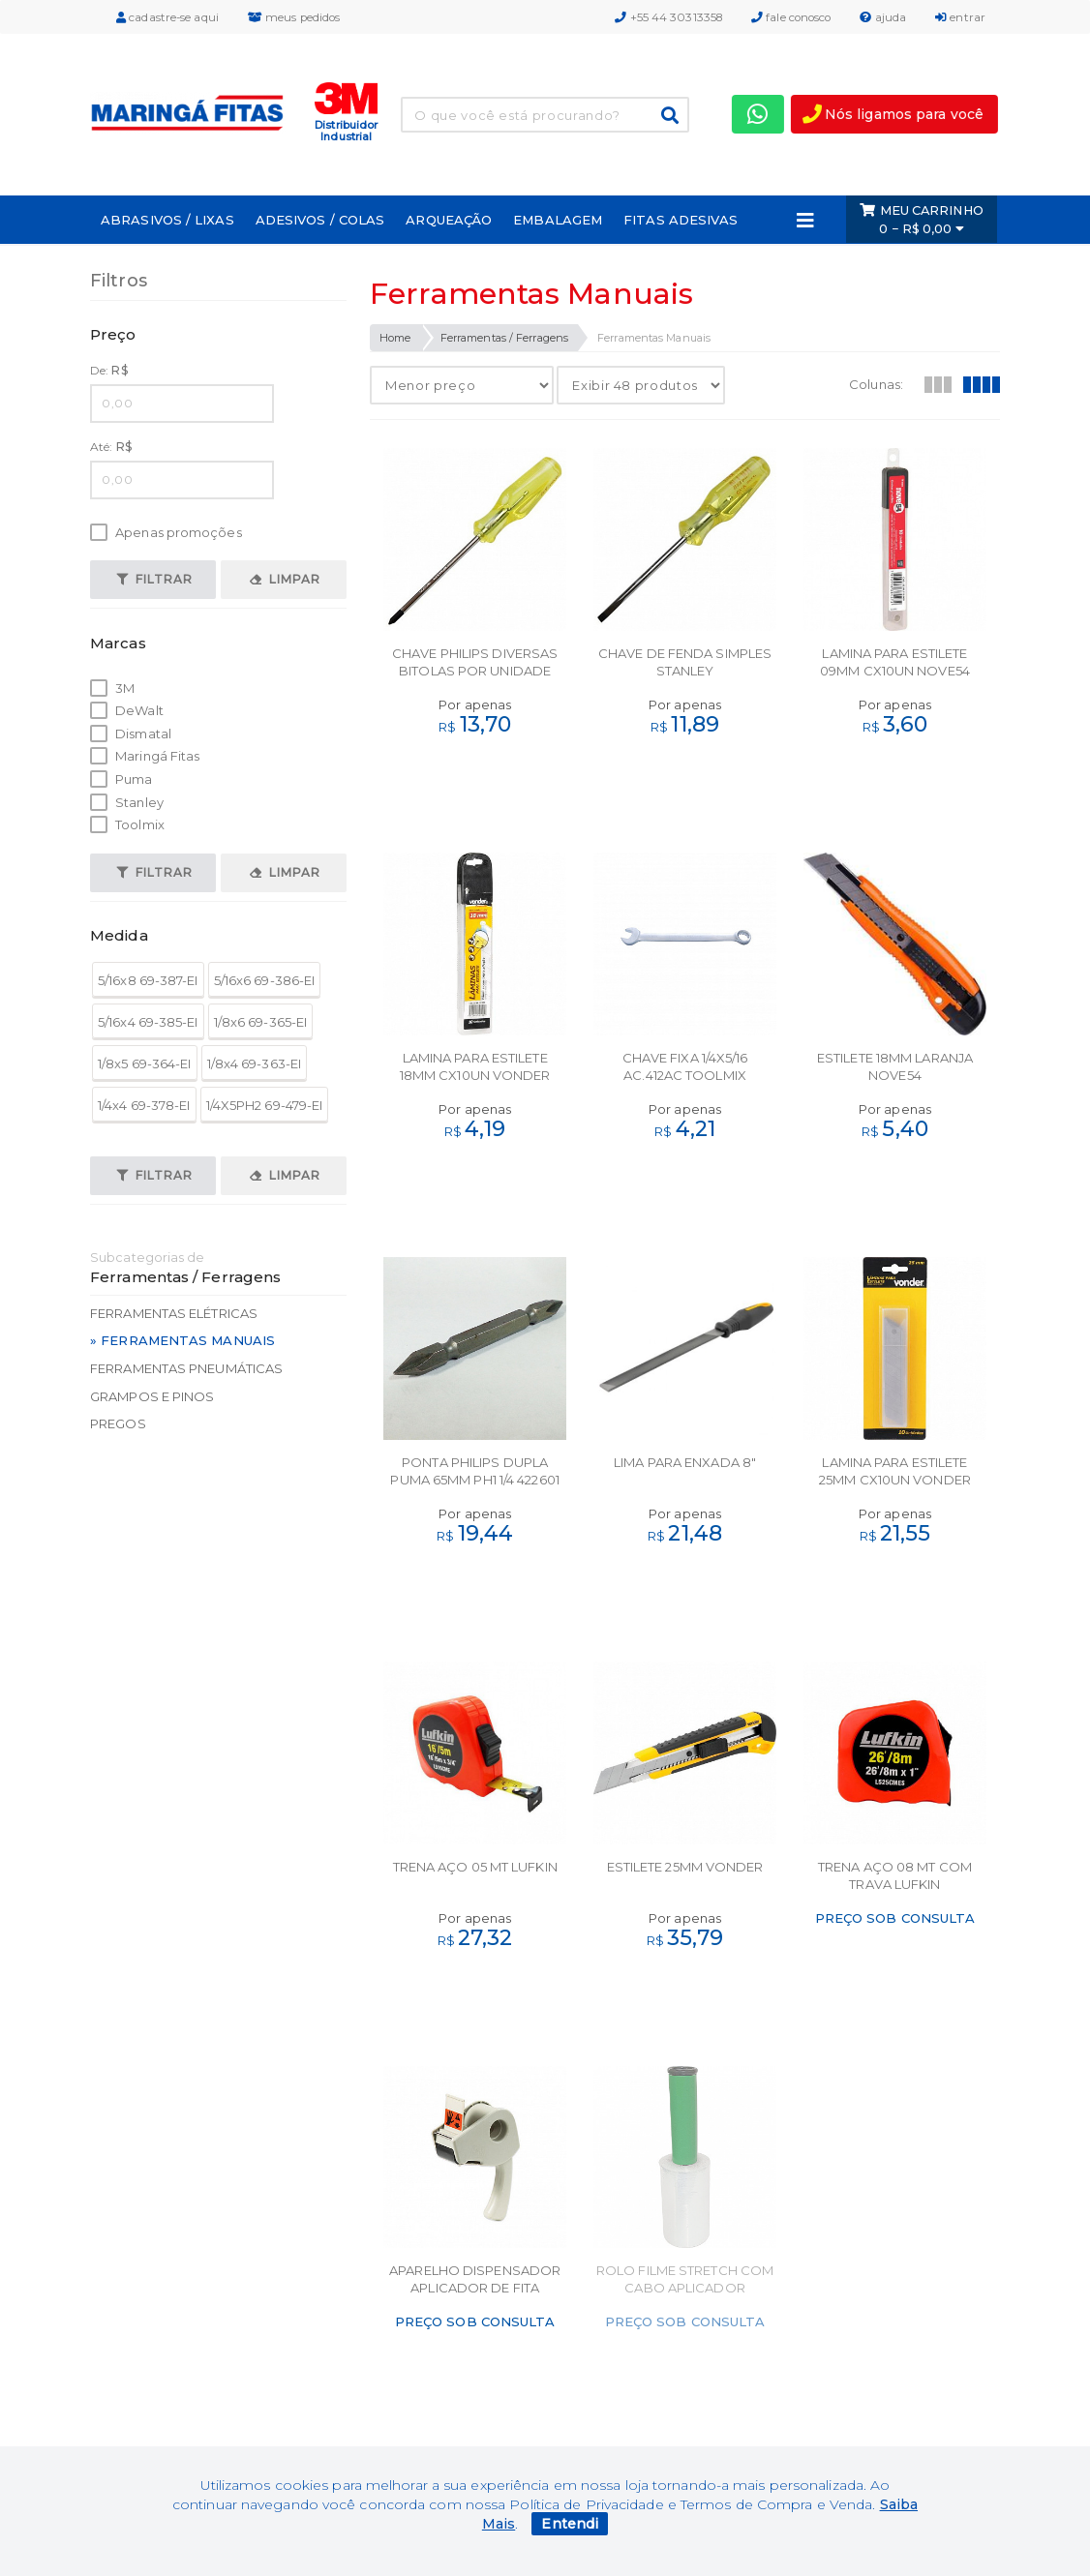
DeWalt (127, 711)
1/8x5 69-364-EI (145, 1063)
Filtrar (154, 579)
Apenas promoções (166, 532)
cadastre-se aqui (167, 17)
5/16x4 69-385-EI (148, 1022)
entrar (960, 17)
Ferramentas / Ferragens (504, 337)
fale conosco (791, 17)
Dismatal (130, 734)
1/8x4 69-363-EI (254, 1063)
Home (394, 337)
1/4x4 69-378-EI (144, 1105)
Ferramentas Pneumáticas (186, 1368)
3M (112, 688)
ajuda (883, 17)
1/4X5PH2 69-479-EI (264, 1105)
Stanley (127, 802)
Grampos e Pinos (152, 1396)
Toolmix (127, 825)
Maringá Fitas (144, 756)
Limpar (285, 579)
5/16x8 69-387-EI (148, 980)
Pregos (118, 1423)
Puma (121, 779)
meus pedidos (294, 17)
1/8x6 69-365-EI (261, 1022)
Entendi (569, 2523)
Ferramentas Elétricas (173, 1313)
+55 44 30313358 (668, 17)
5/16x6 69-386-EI (265, 980)
